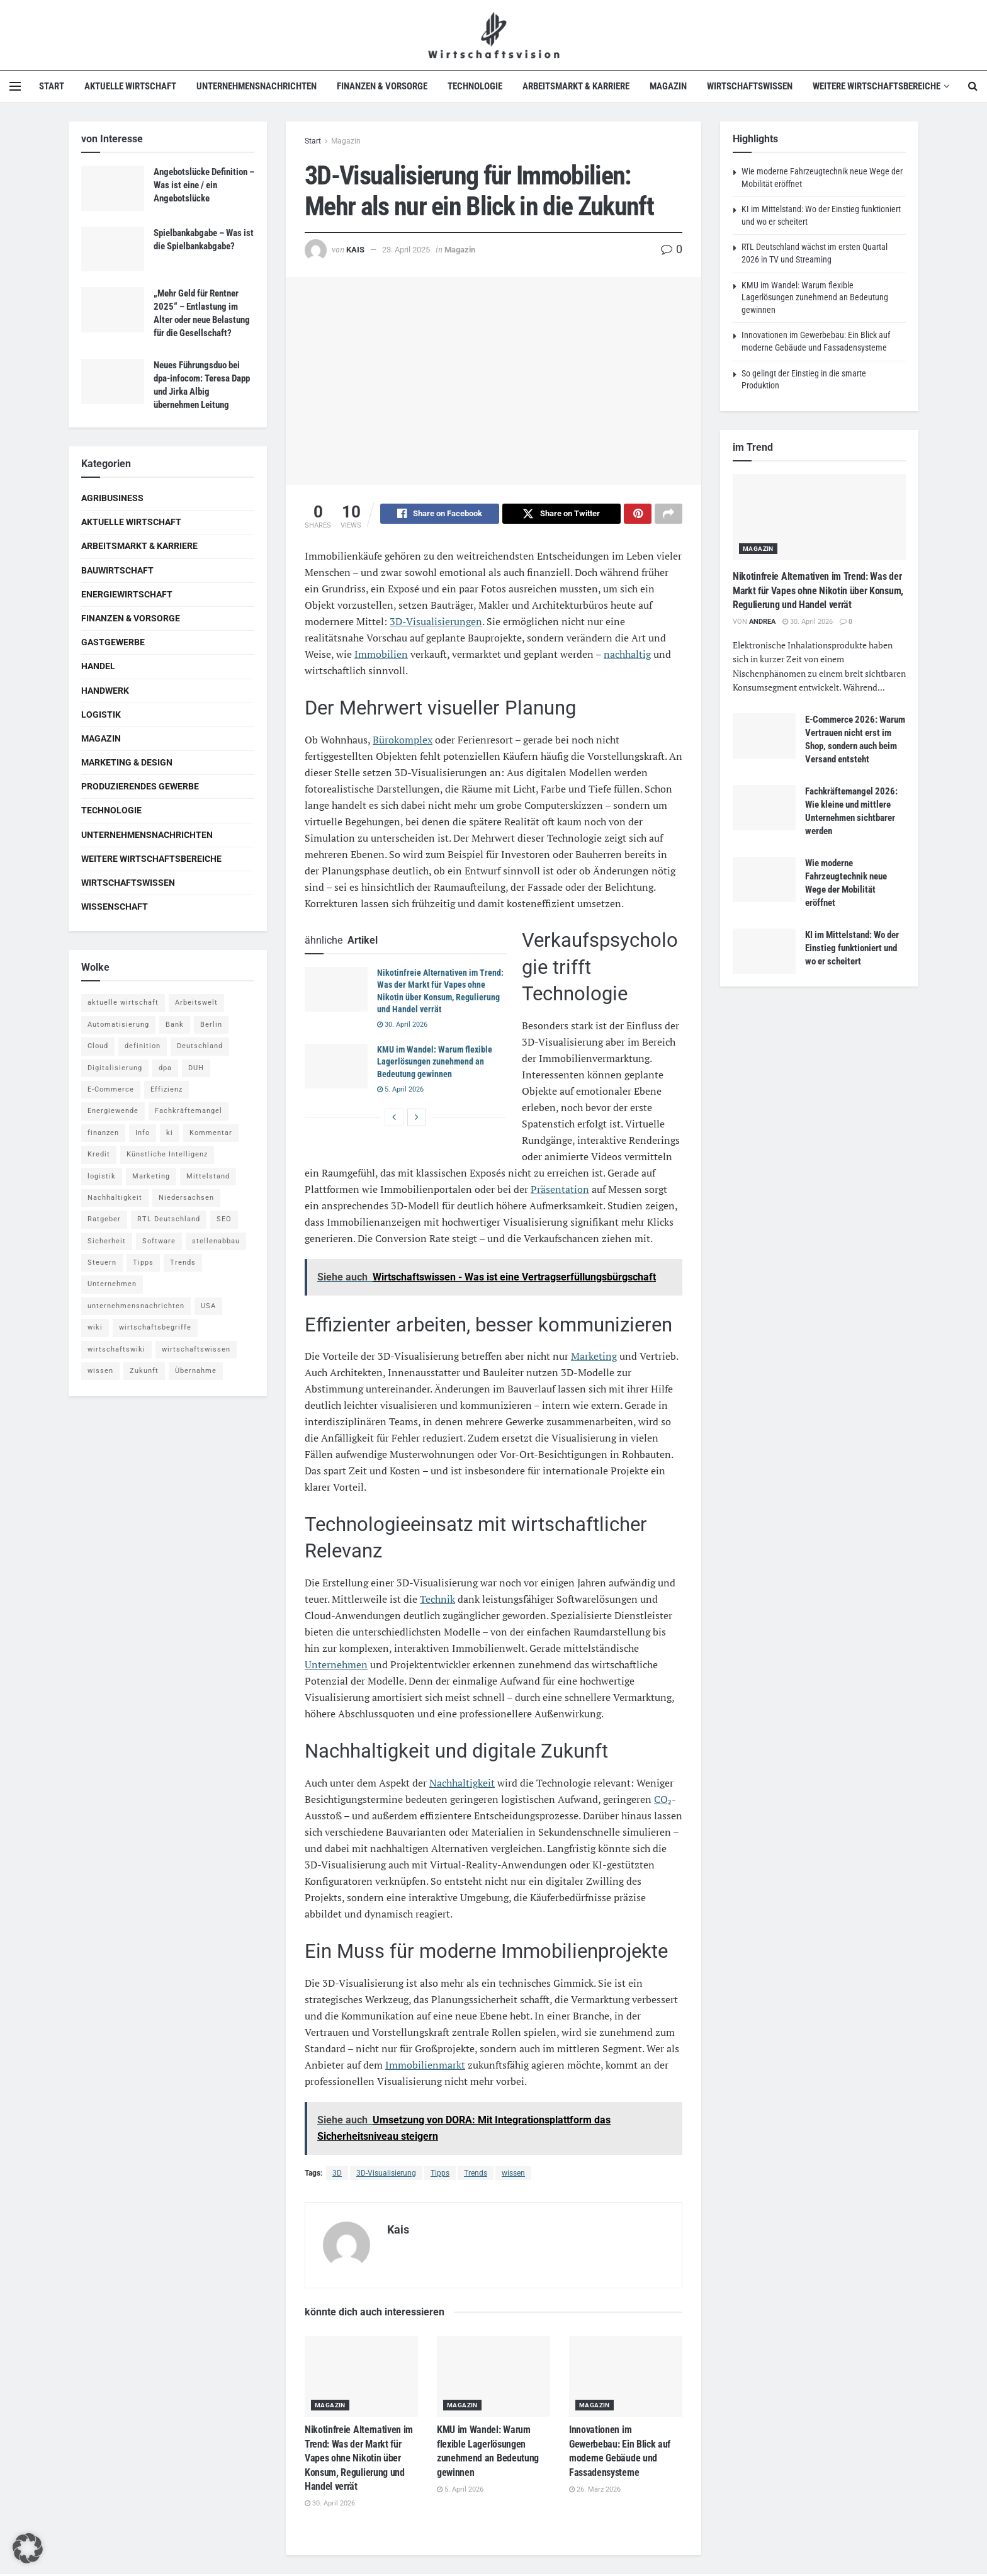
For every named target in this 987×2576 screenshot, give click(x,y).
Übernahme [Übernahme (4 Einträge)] (196, 1371)
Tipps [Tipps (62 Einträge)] (143, 1262)
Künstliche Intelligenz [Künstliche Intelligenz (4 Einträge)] (167, 1154)
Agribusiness (112, 498)
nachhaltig (627, 656)
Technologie (475, 86)
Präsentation (560, 1191)
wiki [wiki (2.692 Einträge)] (95, 1327)
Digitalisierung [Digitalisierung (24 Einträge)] (114, 1068)
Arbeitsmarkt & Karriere (575, 86)
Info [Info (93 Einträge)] (142, 1133)
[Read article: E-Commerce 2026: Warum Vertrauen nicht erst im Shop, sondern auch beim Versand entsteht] (764, 736)
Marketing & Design (126, 762)
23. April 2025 (406, 249)
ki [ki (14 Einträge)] (169, 1133)
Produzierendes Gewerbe (140, 786)
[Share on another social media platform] (668, 516)
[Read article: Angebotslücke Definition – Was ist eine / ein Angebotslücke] (112, 188)
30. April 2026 (402, 1026)
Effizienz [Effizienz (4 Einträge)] (166, 1089)
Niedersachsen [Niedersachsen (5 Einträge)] (186, 1198)
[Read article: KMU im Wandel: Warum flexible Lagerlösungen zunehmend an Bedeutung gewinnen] (336, 1068)
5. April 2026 (400, 1091)
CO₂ (663, 1801)
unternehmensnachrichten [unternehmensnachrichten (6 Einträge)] (135, 1306)
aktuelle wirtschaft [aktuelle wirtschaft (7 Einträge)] (123, 1002)
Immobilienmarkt (425, 2067)
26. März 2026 (595, 2491)
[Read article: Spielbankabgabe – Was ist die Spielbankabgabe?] (112, 249)
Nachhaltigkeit (462, 1785)
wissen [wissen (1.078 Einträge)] (100, 1371)
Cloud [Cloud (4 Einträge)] (97, 1046)
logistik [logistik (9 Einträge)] (101, 1176)
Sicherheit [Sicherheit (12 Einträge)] (106, 1241)
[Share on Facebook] (439, 516)
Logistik (101, 714)
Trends (475, 2175)
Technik (437, 1601)
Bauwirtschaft (117, 570)
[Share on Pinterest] (637, 516)
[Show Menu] (15, 86)
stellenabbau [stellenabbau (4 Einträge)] (216, 1241)
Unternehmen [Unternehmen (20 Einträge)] (112, 1284)
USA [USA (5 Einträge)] (208, 1306)
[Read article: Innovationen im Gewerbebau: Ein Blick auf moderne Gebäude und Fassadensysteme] (625, 2378)
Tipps (440, 2175)
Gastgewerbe (113, 642)
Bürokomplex (402, 742)
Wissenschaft (114, 906)
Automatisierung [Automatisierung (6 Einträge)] (118, 1024)
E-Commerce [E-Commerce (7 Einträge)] (110, 1089)
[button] (27, 2548)
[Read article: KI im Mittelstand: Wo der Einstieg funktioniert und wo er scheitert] (764, 951)
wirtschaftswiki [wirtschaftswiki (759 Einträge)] (116, 1349)
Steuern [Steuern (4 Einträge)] (101, 1262)
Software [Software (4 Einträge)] (159, 1241)
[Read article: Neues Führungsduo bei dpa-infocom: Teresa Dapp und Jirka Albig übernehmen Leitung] (112, 381)
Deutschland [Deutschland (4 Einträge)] (200, 1046)
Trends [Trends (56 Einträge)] (183, 1262)
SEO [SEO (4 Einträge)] (224, 1219)
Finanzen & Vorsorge (382, 86)
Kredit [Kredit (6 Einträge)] (98, 1154)
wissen (513, 2175)
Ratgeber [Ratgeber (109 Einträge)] (104, 1219)
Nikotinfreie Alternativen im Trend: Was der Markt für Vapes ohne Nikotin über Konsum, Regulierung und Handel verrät (359, 2460)
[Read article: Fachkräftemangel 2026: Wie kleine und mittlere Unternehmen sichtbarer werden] (764, 807)
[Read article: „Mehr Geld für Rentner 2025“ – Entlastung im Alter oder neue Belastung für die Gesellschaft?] (112, 309)
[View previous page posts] (394, 1119)
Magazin (668, 86)
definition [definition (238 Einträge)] (143, 1046)
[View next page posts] (416, 1119)
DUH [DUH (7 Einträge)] (196, 1068)
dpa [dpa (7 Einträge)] (165, 1068)
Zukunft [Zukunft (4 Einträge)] (144, 1371)
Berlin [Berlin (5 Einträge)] (211, 1024)
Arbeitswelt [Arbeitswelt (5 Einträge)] (196, 1002)
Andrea (762, 622)
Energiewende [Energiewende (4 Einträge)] (112, 1111)
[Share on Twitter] (561, 516)
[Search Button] (973, 86)
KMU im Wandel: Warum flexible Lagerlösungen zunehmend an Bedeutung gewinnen (434, 1063)
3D (337, 2175)
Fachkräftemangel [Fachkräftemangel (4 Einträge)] (188, 1111)
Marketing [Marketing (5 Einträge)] (151, 1176)
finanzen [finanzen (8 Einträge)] (103, 1133)
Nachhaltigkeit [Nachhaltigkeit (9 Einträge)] (114, 1198)
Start (51, 86)
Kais (355, 249)
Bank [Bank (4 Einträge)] (175, 1024)
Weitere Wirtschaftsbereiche (876, 86)
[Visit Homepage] (493, 35)
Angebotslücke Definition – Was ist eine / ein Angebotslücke (204, 185)
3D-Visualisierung (386, 2175)
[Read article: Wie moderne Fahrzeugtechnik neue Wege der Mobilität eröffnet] (764, 879)
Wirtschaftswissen (749, 86)
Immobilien (381, 656)
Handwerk (105, 691)
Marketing (594, 1358)
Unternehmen (336, 1666)
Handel (98, 666)
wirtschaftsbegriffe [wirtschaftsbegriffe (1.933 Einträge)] (155, 1327)
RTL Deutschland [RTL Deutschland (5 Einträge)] (168, 1219)
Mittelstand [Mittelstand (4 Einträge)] (208, 1176)
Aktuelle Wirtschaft (130, 86)
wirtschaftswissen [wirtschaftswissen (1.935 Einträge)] (196, 1349)
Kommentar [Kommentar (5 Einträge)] (210, 1133)
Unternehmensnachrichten (256, 86)
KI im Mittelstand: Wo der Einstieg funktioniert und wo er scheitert (852, 948)
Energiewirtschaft (126, 594)
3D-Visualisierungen (436, 623)
